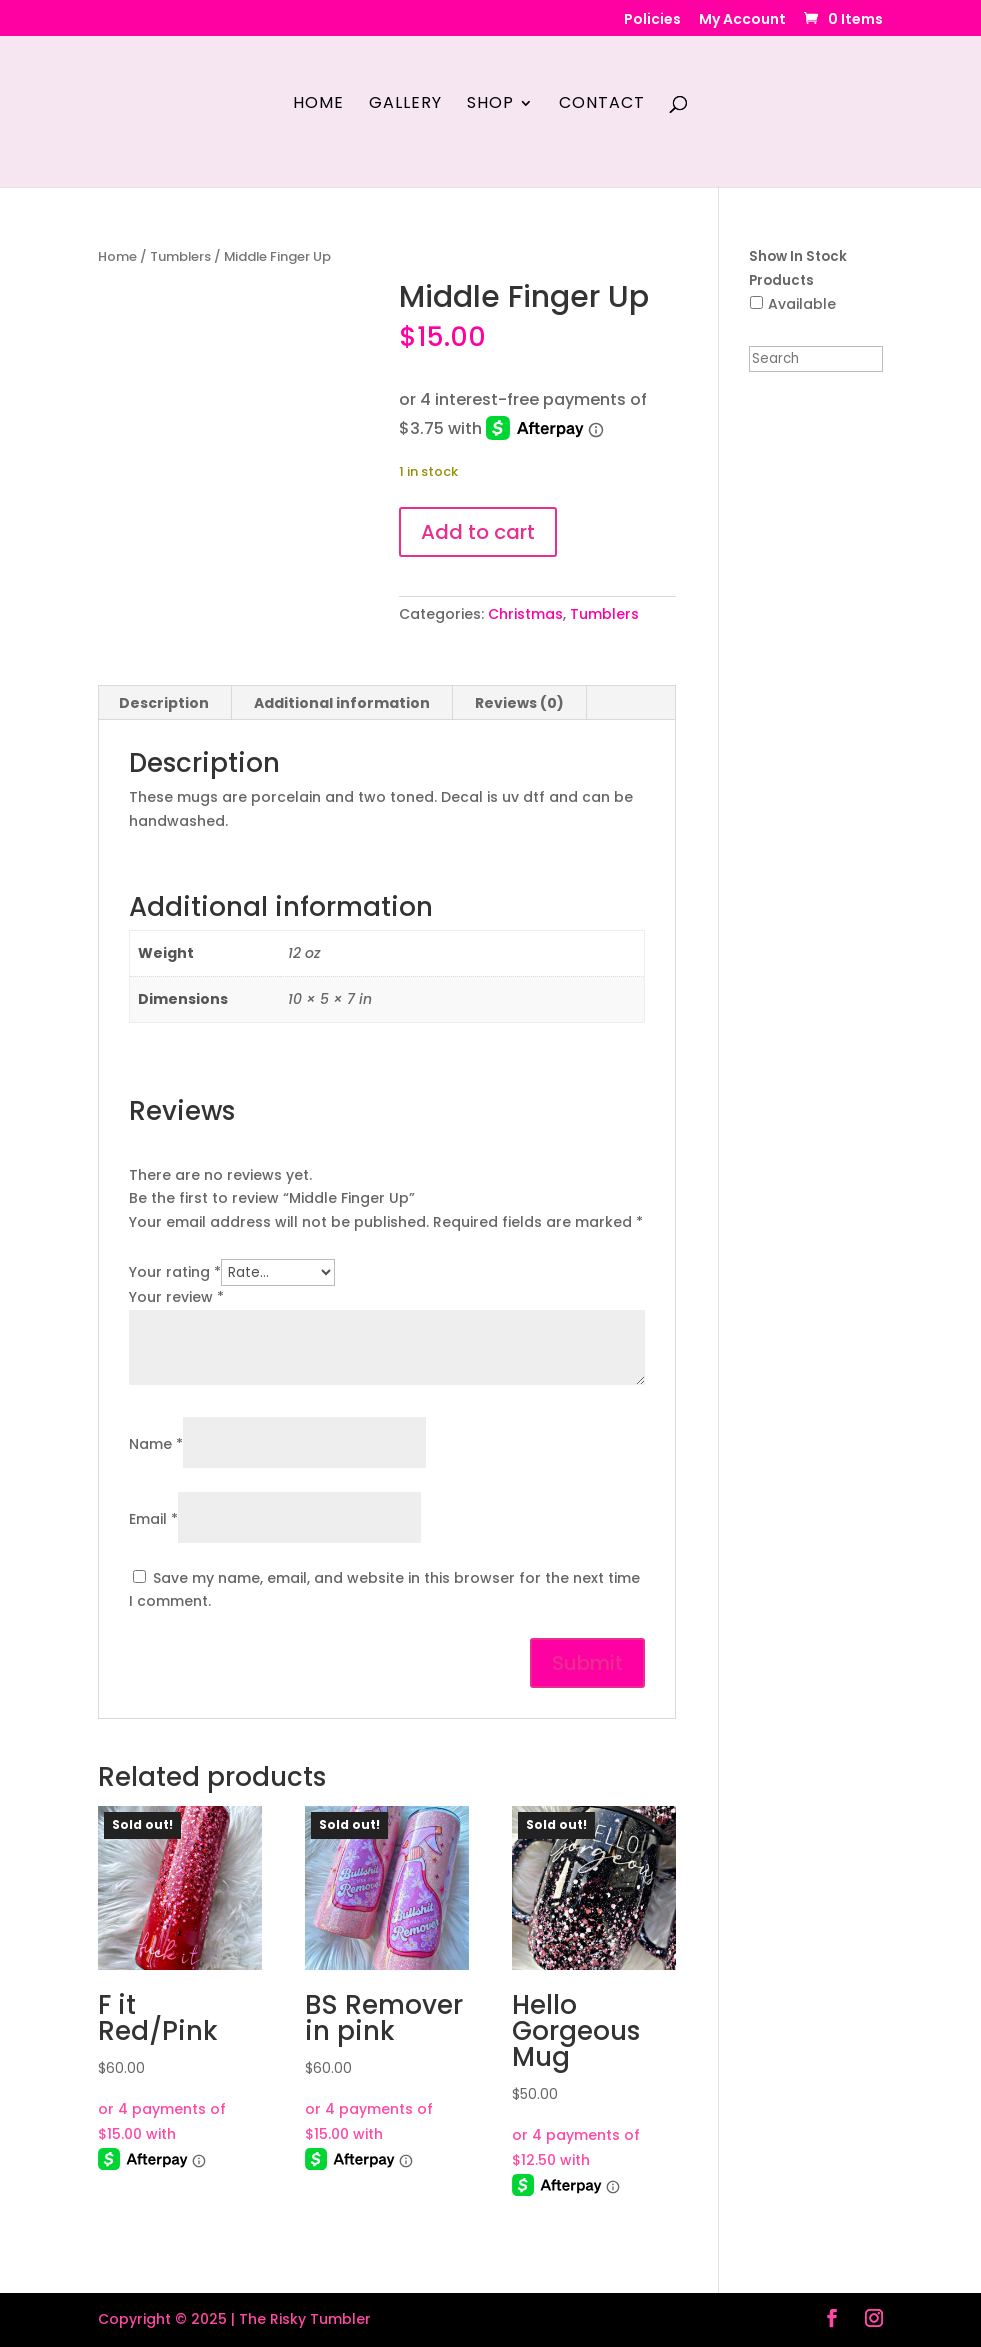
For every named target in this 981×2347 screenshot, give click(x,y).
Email (153, 1519)
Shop (490, 105)
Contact (602, 105)
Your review (176, 1297)
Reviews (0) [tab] (519, 703)
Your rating (175, 1272)
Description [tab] (164, 703)
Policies (652, 20)
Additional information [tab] (342, 703)
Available (802, 304)
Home (318, 105)
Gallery (405, 105)
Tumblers (180, 256)
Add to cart (478, 532)
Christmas (525, 614)
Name (156, 1444)
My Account (742, 20)
